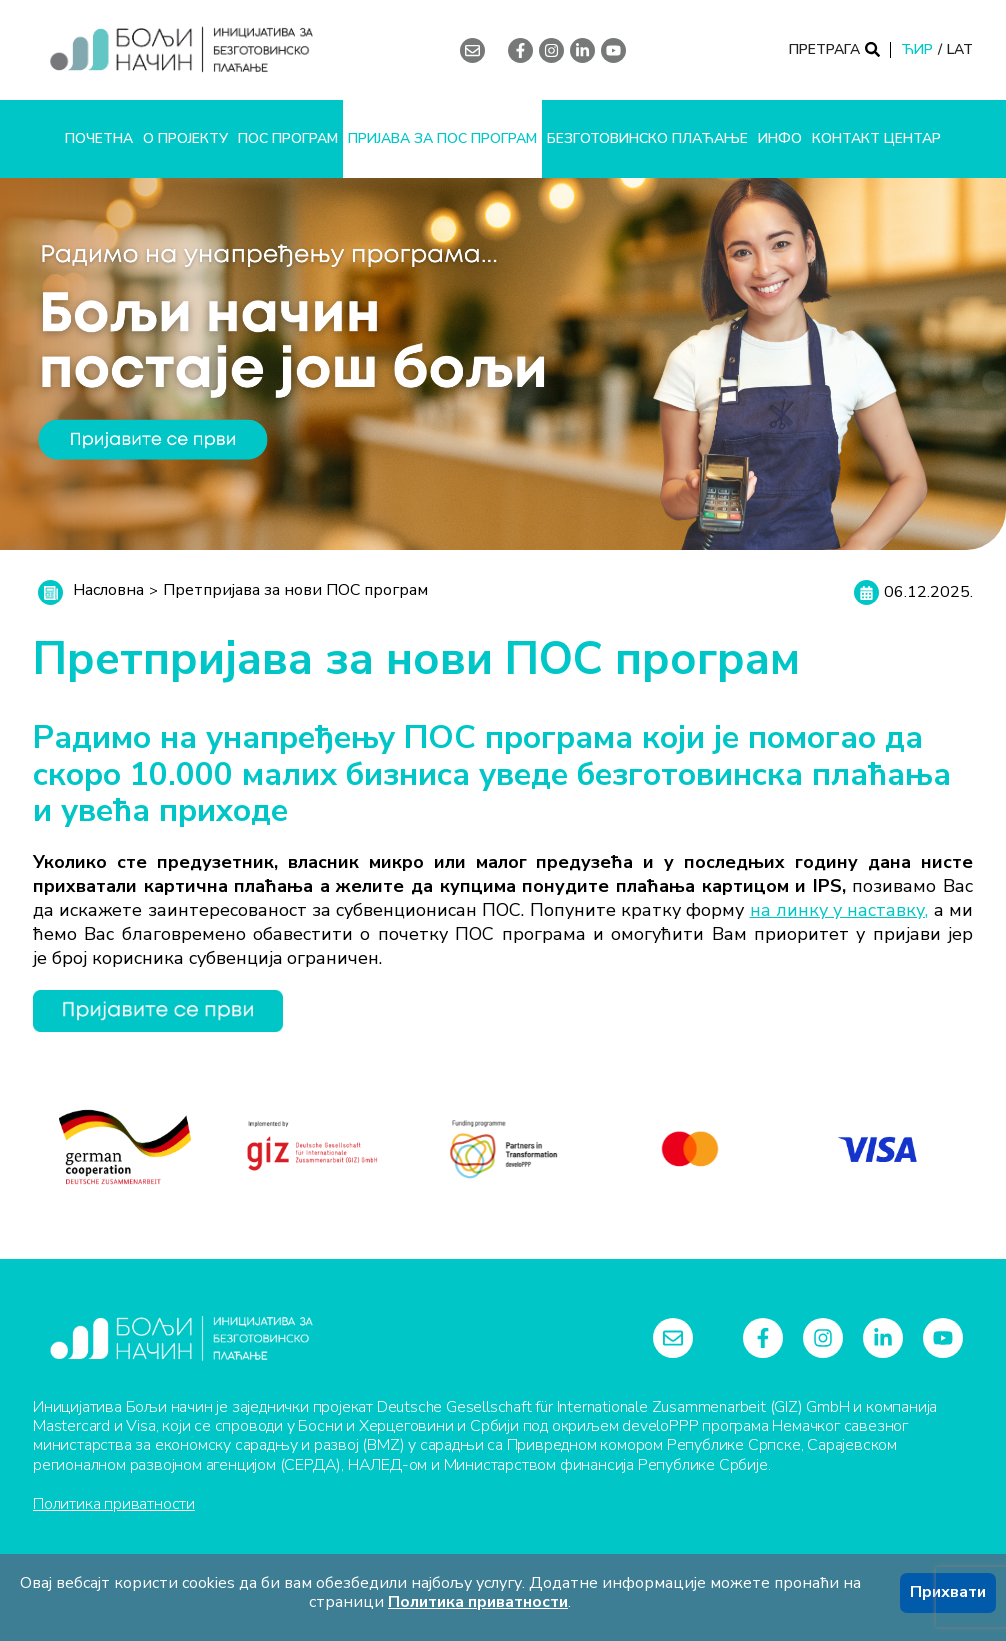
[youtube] (613, 50)
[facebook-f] (520, 50)
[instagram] (551, 50)
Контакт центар (876, 138)
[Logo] (213, 50)
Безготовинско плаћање (647, 138)
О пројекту (185, 138)
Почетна (99, 138)
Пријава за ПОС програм (442, 138)
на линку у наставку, (839, 910)
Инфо (780, 138)
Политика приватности (114, 1503)
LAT (960, 50)
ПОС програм (288, 138)
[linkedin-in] (582, 50)
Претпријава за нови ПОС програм (295, 590)
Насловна (108, 590)
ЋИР (917, 50)
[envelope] (472, 50)
